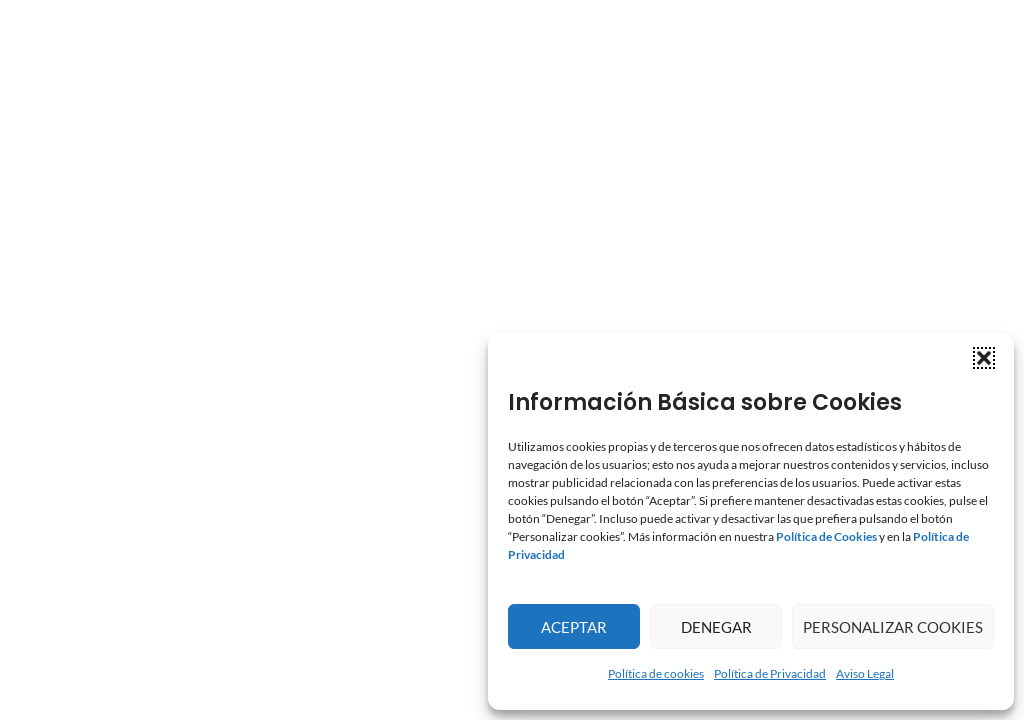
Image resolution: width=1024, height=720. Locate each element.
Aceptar (574, 627)
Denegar (716, 627)
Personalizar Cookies (893, 627)
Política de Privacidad (770, 673)
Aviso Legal (865, 673)
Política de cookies (656, 673)
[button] (984, 358)
